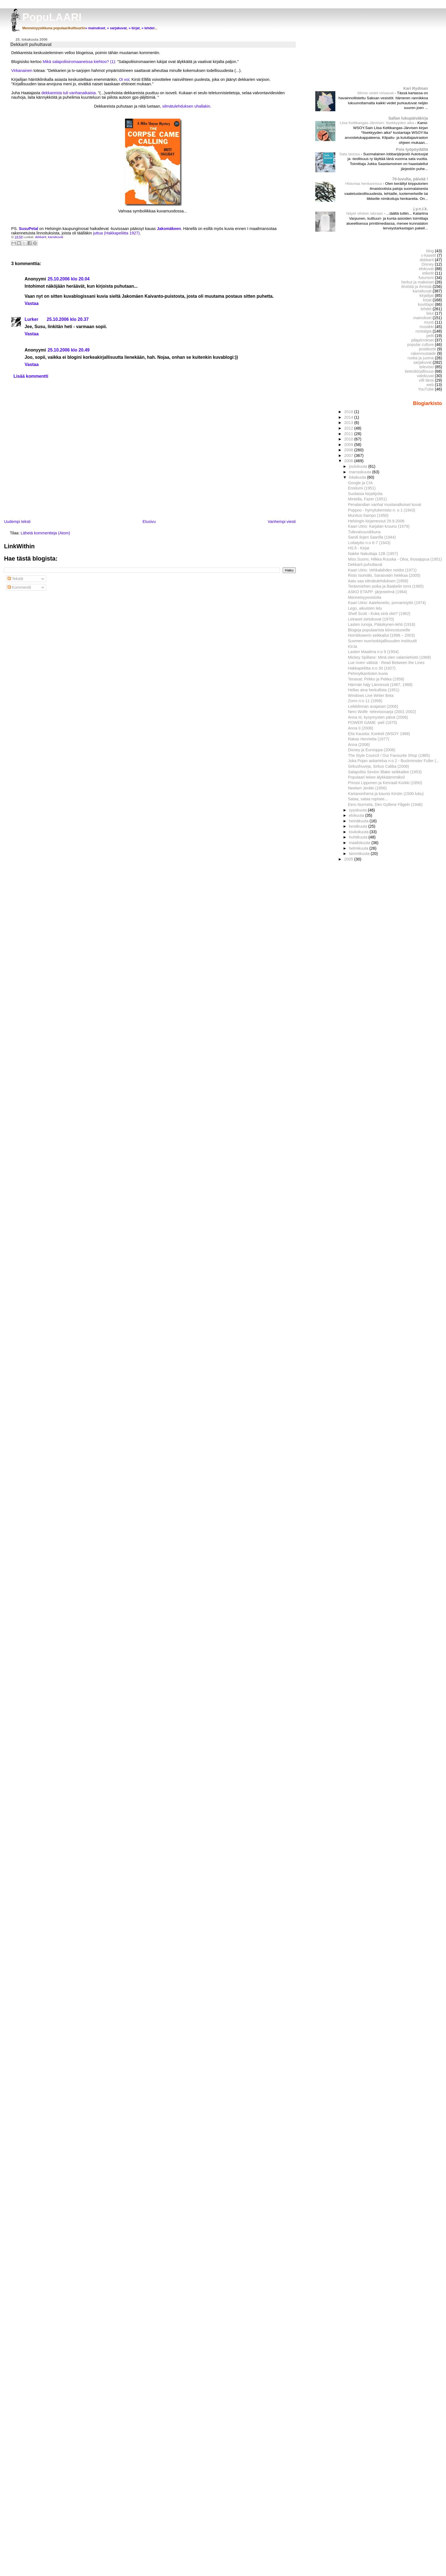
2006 (349, 461)
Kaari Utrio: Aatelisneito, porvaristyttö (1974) (387, 602)
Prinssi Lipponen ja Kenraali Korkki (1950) (385, 783)
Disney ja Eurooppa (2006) (371, 750)
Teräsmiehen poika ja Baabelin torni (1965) (386, 586)
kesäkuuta (358, 826)
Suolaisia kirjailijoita (365, 493)
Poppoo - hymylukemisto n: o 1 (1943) (381, 510)
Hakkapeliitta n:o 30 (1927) (372, 668)
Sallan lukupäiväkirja (408, 118)
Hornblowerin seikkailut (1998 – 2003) (381, 635)
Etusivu (149, 521)
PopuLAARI (52, 17)
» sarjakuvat (117, 28)
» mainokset (95, 28)
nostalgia (424, 331)
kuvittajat (426, 304)
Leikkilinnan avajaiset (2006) (373, 706)
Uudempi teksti (17, 521)
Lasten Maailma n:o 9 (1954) (373, 652)
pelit (430, 335)
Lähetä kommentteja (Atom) (45, 533)
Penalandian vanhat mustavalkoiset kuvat (384, 504)
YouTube (426, 389)
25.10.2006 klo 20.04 (69, 279)
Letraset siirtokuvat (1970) (371, 619)
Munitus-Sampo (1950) (368, 515)
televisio (426, 367)
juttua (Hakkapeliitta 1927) (116, 233)
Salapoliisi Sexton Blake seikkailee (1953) (384, 772)
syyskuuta (358, 810)
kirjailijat (427, 295)
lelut (430, 313)
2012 (349, 428)
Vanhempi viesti (282, 521)
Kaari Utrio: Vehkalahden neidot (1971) (382, 570)
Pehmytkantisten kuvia (368, 673)
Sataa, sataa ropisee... (368, 799)
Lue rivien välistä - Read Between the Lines (386, 662)
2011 (349, 434)
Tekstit (15, 578)
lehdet (426, 309)
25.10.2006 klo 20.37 (68, 319)
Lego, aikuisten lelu (365, 608)
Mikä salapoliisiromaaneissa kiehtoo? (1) (79, 61)
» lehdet (148, 28)
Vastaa (31, 303)
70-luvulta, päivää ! (410, 179)
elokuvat (426, 268)
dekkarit (40, 237)
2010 (349, 439)
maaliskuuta (360, 842)
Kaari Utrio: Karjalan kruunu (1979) (378, 526)
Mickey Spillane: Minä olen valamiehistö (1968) (389, 657)
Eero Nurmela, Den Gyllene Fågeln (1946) (385, 804)
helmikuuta (359, 848)
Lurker (31, 319)
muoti (429, 322)
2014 (349, 417)
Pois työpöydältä (412, 149)
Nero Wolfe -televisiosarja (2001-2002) (382, 711)
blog (430, 251)
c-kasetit (428, 255)
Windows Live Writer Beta (370, 695)
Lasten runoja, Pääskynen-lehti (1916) (381, 624)
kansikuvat (55, 237)
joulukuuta (358, 466)
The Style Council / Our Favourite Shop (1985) (389, 755)
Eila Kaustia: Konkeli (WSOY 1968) (379, 733)
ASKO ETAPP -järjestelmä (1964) (377, 592)
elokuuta (357, 815)
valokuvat (425, 376)
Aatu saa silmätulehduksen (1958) (378, 581)
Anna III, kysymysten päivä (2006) (378, 717)
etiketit (428, 273)
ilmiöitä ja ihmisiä (416, 286)
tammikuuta (360, 853)
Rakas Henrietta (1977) (368, 739)
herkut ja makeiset (417, 282)
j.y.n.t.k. (420, 209)
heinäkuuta (359, 821)
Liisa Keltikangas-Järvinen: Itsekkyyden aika (377, 123)
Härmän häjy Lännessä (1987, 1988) (380, 684)
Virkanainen (21, 70)
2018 (349, 411)
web (430, 384)
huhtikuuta (359, 837)
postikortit (427, 349)
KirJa (352, 646)
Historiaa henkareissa (364, 183)
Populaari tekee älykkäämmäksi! (376, 777)
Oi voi (124, 79)
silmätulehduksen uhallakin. (186, 106)
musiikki (427, 326)
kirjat (427, 300)
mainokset (422, 318)
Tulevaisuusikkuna (364, 532)
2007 (349, 455)
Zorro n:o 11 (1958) (365, 701)
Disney (427, 264)
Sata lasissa (350, 154)
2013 (349, 422)
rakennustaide (423, 353)
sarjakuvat (422, 362)
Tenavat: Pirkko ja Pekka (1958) (376, 679)
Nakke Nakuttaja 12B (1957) (373, 553)
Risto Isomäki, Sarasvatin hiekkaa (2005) (384, 575)
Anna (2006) (359, 744)
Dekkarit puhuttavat (365, 564)
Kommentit (19, 587)
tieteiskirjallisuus (419, 371)
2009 (349, 444)
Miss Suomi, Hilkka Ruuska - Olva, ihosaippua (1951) (395, 559)
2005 (349, 859)
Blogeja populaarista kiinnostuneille (379, 630)
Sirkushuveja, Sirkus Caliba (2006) (378, 766)
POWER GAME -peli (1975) (372, 722)
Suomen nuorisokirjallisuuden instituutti (382, 641)
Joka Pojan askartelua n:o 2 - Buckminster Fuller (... (393, 760)
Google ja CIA (360, 483)
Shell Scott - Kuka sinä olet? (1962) (379, 613)
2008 (349, 450)
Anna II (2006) (360, 728)
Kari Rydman (415, 88)
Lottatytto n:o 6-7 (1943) (369, 543)
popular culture (420, 344)
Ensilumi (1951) (361, 488)
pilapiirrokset (422, 340)
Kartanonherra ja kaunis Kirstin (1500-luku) (385, 793)
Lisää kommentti (30, 376)
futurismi (426, 277)
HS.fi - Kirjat (358, 548)
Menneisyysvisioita (364, 597)
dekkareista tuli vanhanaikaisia (68, 93)
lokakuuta (358, 477)
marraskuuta (360, 472)
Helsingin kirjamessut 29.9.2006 (376, 521)
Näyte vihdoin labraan (365, 213)
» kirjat (134, 28)
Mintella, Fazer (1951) (367, 499)
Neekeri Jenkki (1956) (367, 788)
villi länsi (426, 380)
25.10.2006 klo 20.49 (69, 350)
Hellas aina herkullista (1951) (373, 690)
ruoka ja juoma (421, 358)
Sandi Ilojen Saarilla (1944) (372, 537)
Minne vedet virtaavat (376, 93)
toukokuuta (359, 832)
